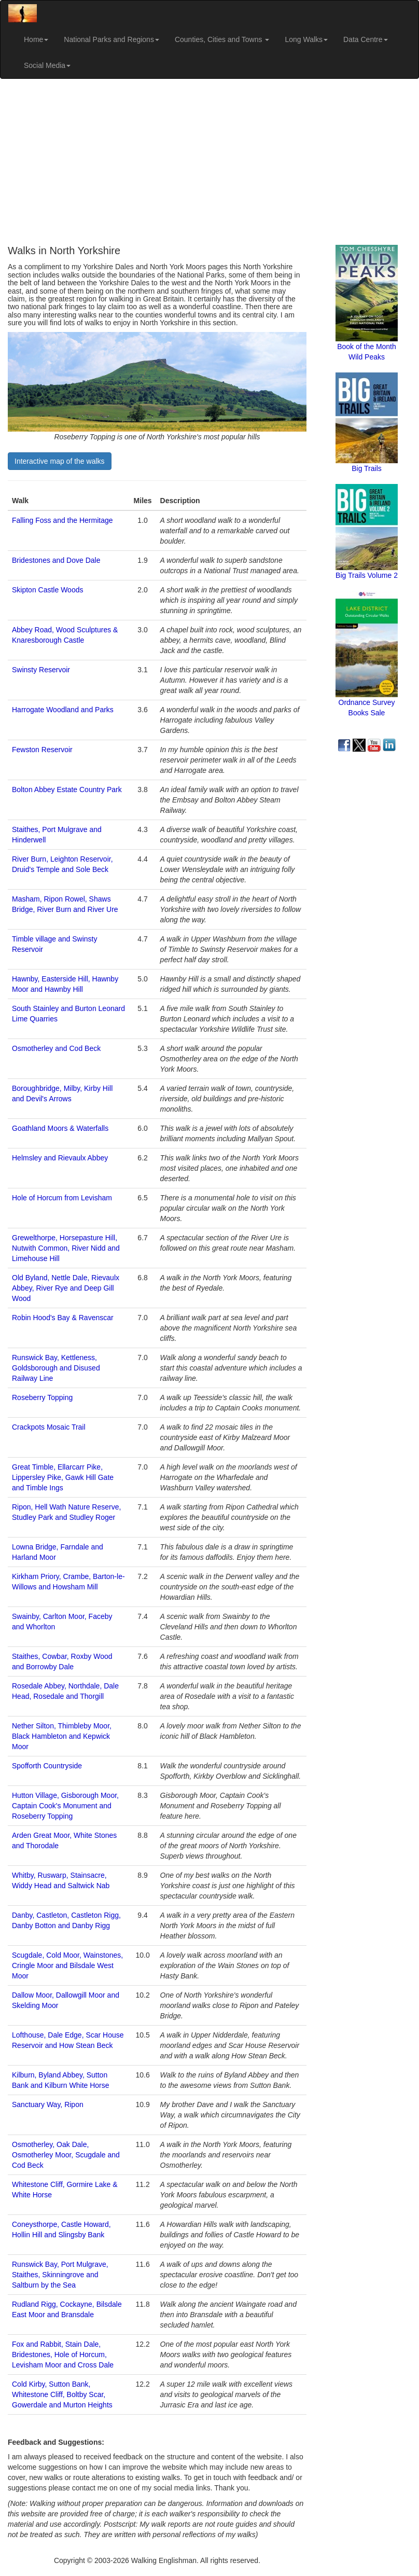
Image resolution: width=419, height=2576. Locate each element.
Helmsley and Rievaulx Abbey (60, 1158)
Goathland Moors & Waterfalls (60, 1128)
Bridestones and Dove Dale (56, 560)
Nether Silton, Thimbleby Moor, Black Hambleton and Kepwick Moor (61, 1736)
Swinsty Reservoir (41, 670)
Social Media (47, 65)
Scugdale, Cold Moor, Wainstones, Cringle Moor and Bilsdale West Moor (67, 1965)
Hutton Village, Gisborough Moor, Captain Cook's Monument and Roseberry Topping (65, 1805)
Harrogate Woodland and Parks (63, 709)
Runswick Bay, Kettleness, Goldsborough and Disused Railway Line (56, 1367)
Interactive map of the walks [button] (60, 461)
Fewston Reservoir (42, 749)
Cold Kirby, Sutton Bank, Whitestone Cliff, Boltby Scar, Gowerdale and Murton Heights (62, 2394)
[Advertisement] (209, 161)
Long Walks (306, 39)
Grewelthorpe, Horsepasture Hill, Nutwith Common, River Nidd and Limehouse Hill (66, 1248)
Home (36, 39)
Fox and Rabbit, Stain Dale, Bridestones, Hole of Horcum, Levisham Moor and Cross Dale (63, 2354)
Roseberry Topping (42, 1397)
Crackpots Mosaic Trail (49, 1427)
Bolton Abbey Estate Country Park (67, 789)
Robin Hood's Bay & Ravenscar (63, 1317)
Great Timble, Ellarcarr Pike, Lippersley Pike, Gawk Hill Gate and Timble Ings (63, 1477)
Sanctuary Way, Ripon (47, 2104)
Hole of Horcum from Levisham (62, 1198)
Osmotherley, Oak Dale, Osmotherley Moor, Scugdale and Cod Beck (66, 2154)
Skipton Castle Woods (47, 590)
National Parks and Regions (111, 39)
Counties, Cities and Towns (222, 39)
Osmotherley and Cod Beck (56, 1048)
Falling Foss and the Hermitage (62, 520)
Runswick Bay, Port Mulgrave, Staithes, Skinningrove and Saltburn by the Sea (60, 2274)
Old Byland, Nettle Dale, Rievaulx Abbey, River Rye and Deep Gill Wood (65, 1288)
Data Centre (365, 39)
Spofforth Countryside (47, 1766)
